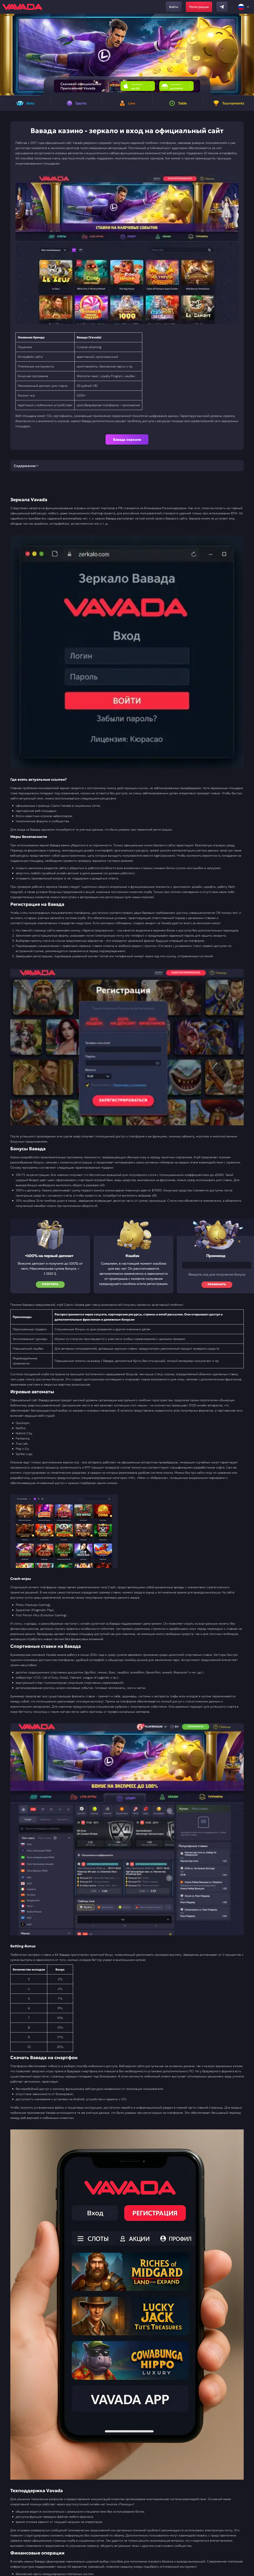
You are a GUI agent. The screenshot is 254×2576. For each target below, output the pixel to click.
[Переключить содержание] (26, 465)
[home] (22, 7)
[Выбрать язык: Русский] (243, 7)
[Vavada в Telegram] (222, 7)
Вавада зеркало (127, 439)
